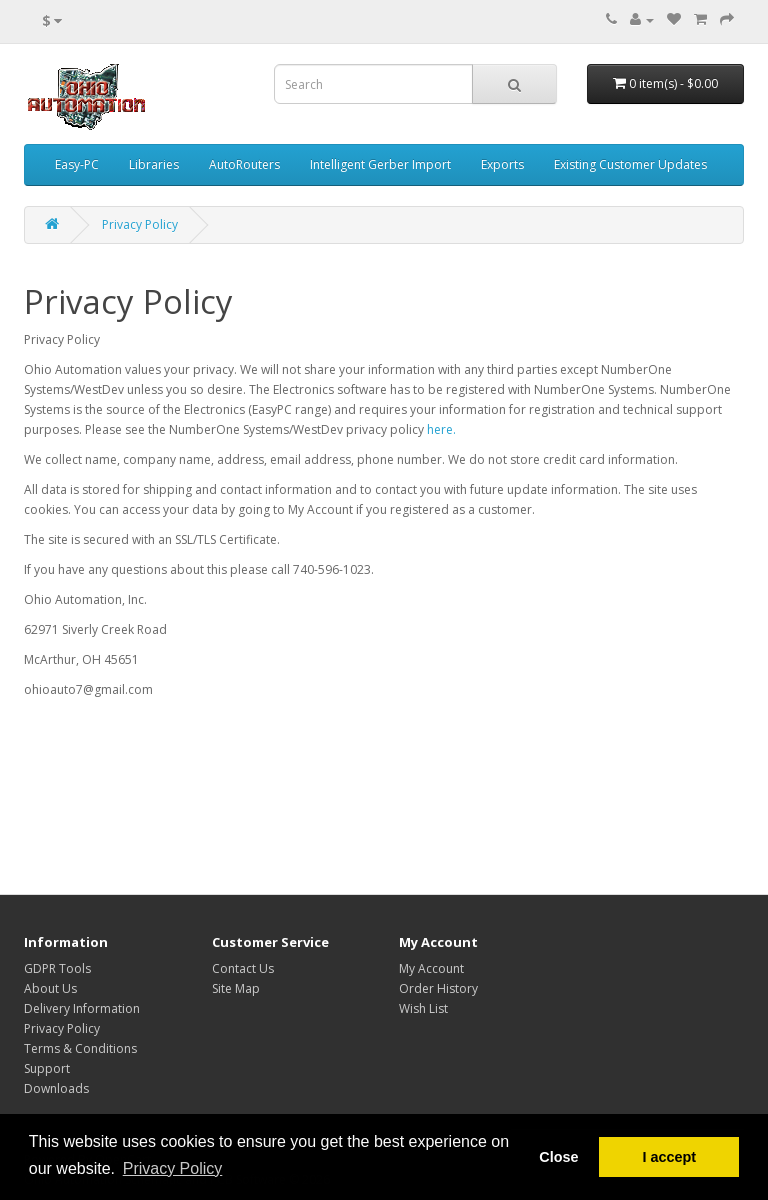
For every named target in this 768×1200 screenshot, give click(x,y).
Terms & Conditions (80, 1048)
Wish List (423, 1008)
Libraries (154, 164)
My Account (431, 968)
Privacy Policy (140, 224)
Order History (438, 988)
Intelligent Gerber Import (380, 164)
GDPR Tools (57, 968)
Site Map (236, 988)
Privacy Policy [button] (173, 1168)
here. (441, 429)
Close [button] (558, 1157)
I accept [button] (669, 1157)
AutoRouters (244, 164)
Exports (502, 164)
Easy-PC (77, 164)
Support (47, 1068)
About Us (50, 988)
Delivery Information (82, 1008)
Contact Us (243, 968)
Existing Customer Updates (630, 164)
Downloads (56, 1088)
